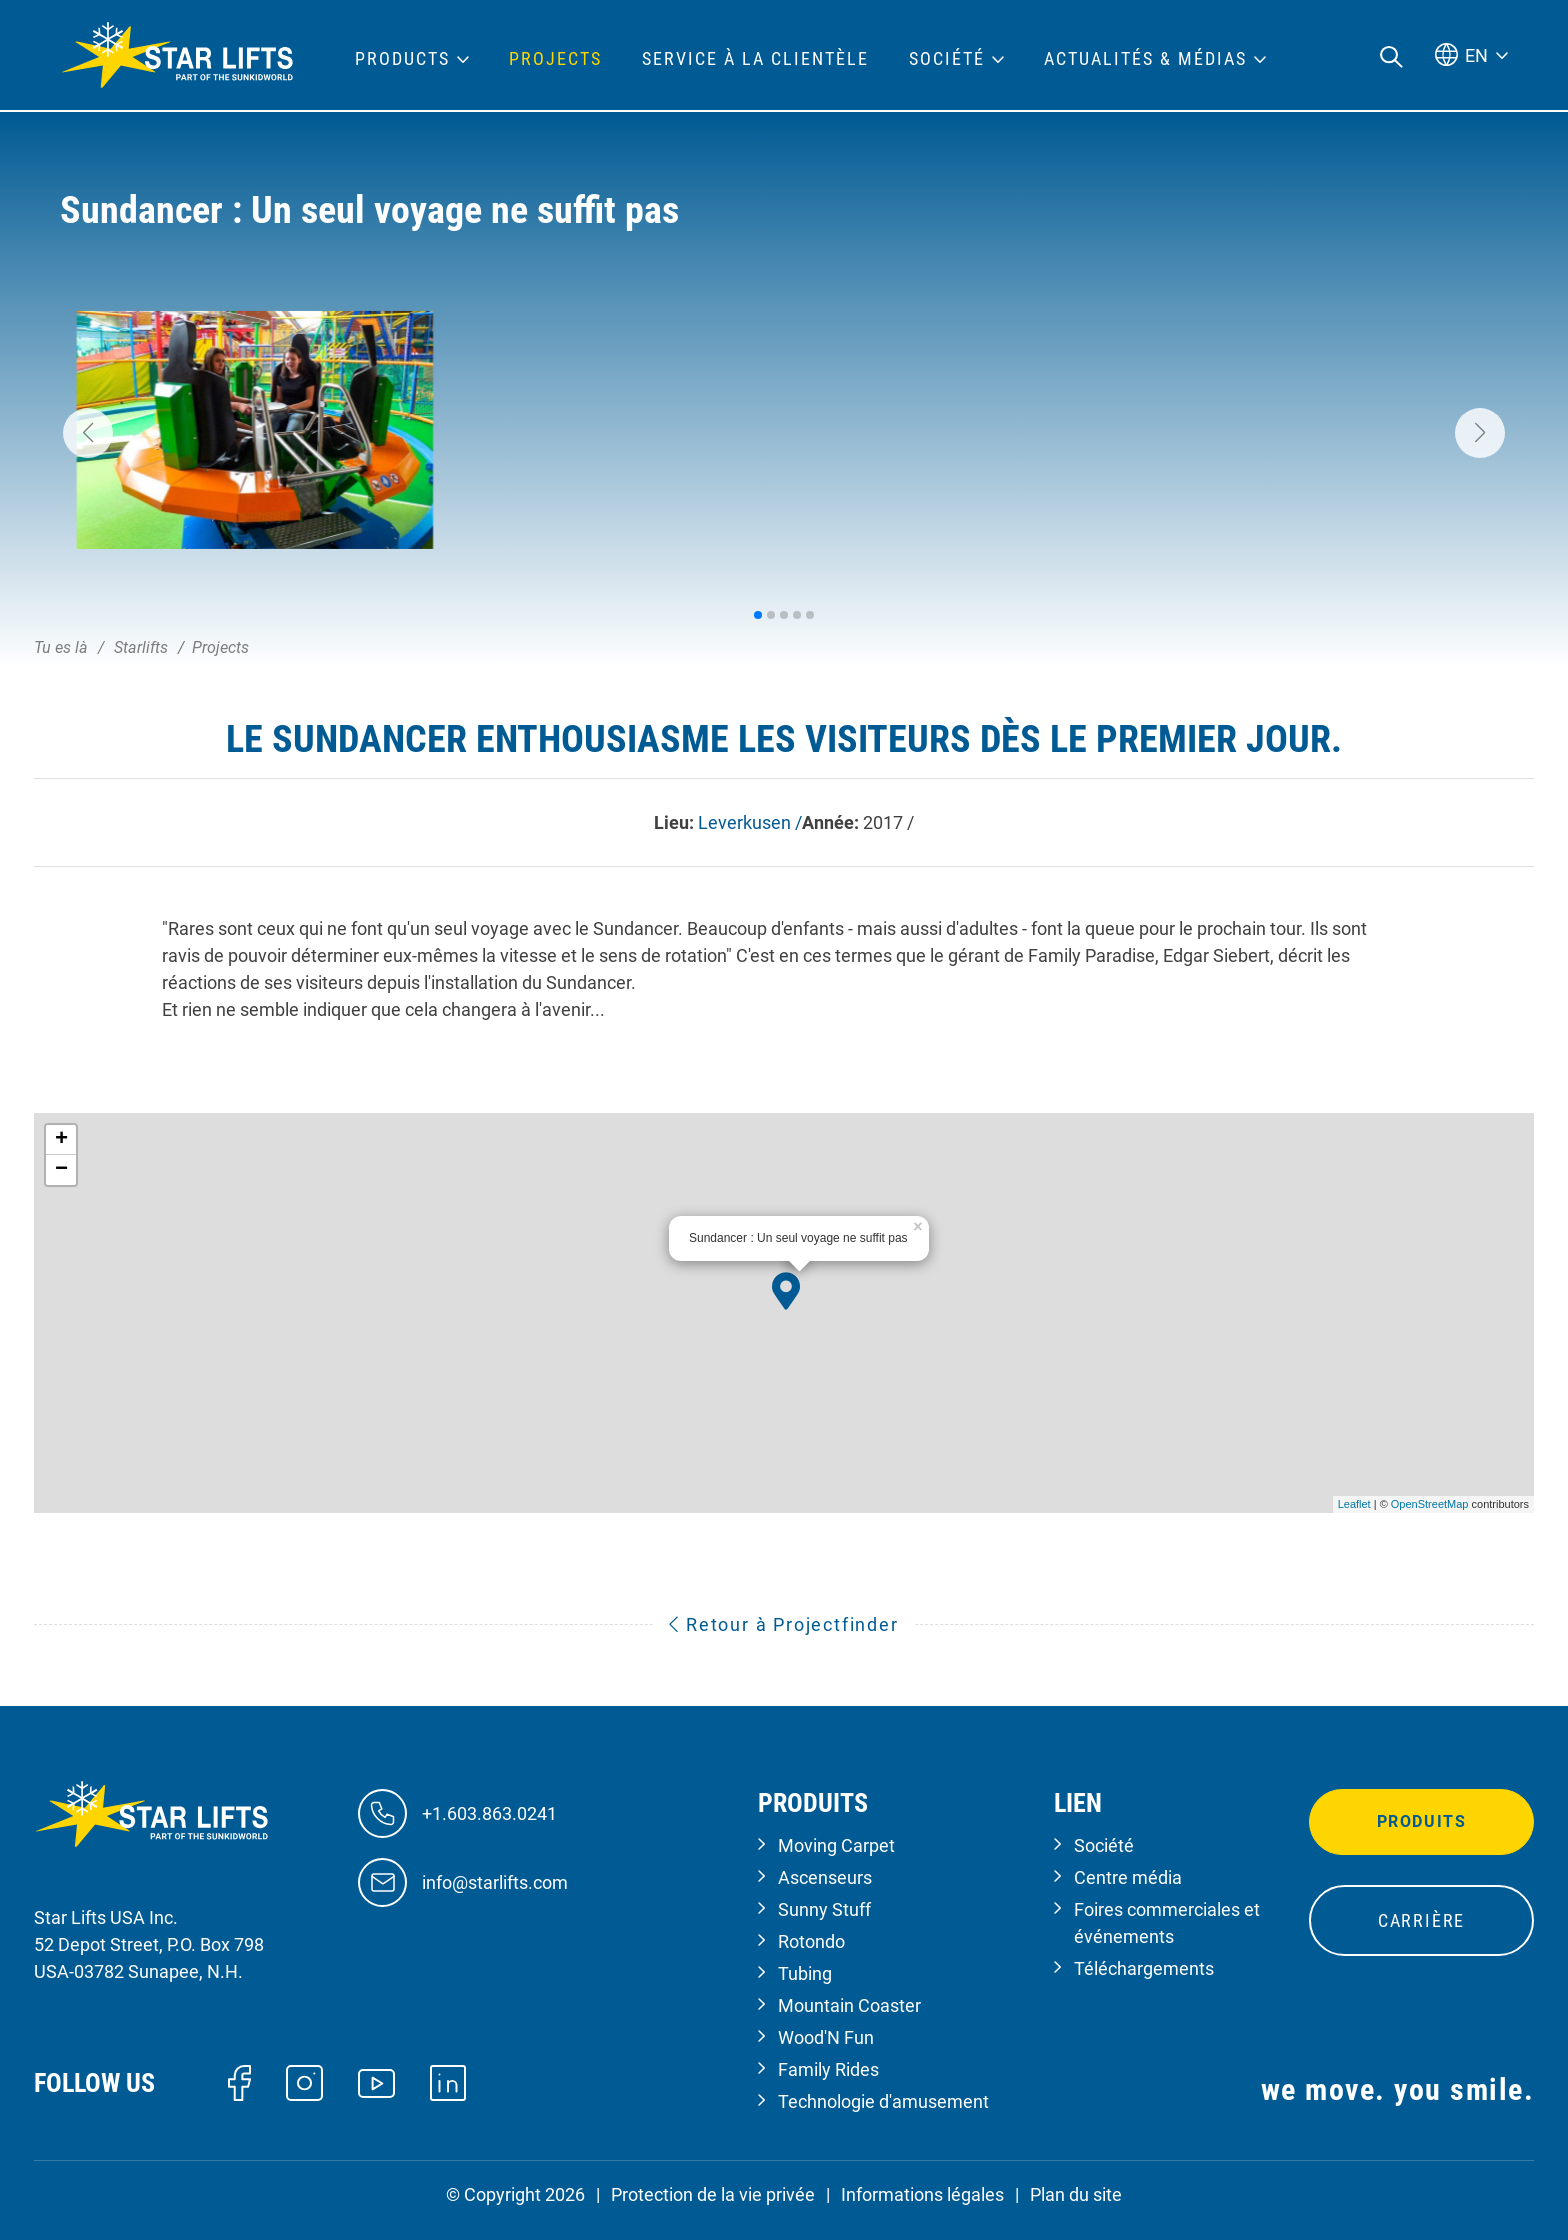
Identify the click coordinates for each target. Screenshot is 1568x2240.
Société (1104, 1845)
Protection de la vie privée (713, 2194)
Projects (555, 59)
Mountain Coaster (849, 2005)
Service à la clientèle (755, 59)
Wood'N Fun (826, 2037)
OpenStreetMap (1430, 1504)
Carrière (1421, 1920)
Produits (1422, 1821)
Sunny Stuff (824, 1909)
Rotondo (811, 1941)
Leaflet (1354, 1504)
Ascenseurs (825, 1877)
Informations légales (922, 2194)
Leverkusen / (750, 822)
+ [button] (61, 1140)
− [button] (61, 1170)
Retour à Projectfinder (783, 1624)
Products (402, 59)
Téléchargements (1144, 1968)
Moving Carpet (836, 1845)
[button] (88, 433)
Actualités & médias (1145, 59)
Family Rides (828, 2069)
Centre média (1128, 1877)
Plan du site (1076, 2194)
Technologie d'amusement (883, 2101)
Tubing (805, 1973)
